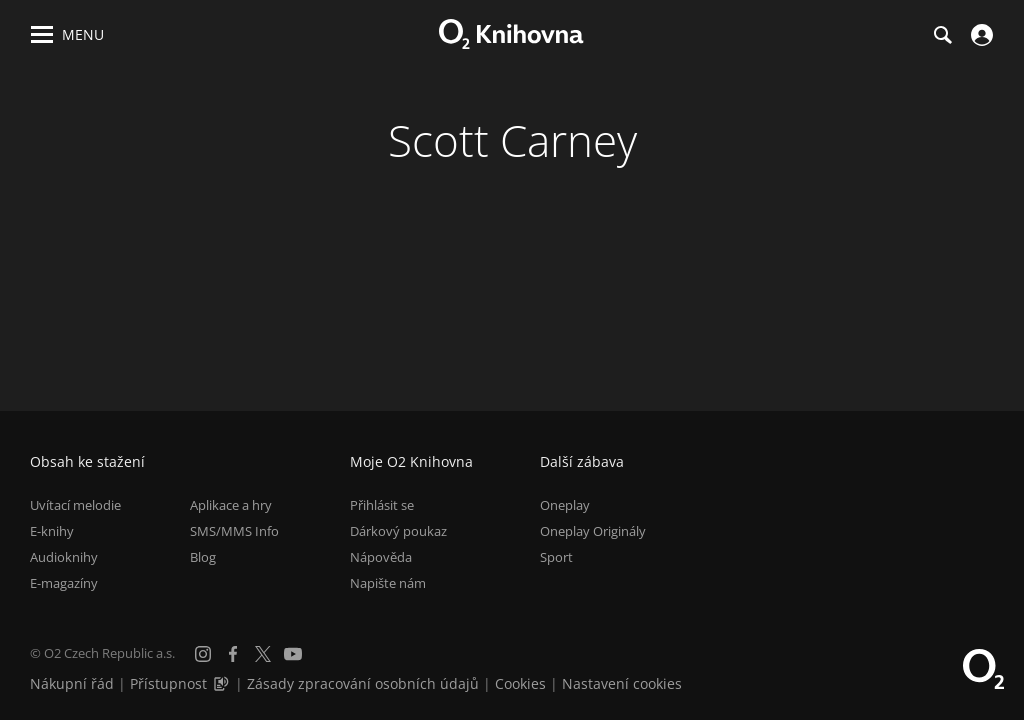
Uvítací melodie (75, 505)
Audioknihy (64, 557)
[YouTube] (293, 654)
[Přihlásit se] (979, 35)
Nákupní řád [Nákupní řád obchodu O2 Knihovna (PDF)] (72, 683)
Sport (556, 557)
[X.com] (263, 654)
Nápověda (381, 557)
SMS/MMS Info (234, 531)
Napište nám (388, 583)
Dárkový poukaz (398, 531)
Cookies (520, 683)
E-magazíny (64, 583)
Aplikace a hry (231, 505)
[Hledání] (942, 35)
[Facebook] (233, 654)
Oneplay (565, 505)
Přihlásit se (382, 505)
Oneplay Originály (593, 531)
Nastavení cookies (622, 683)
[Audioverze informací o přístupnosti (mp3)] (223, 683)
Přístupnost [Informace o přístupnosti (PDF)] (168, 683)
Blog (203, 557)
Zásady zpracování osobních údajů (363, 683)
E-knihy (52, 531)
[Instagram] (203, 654)
